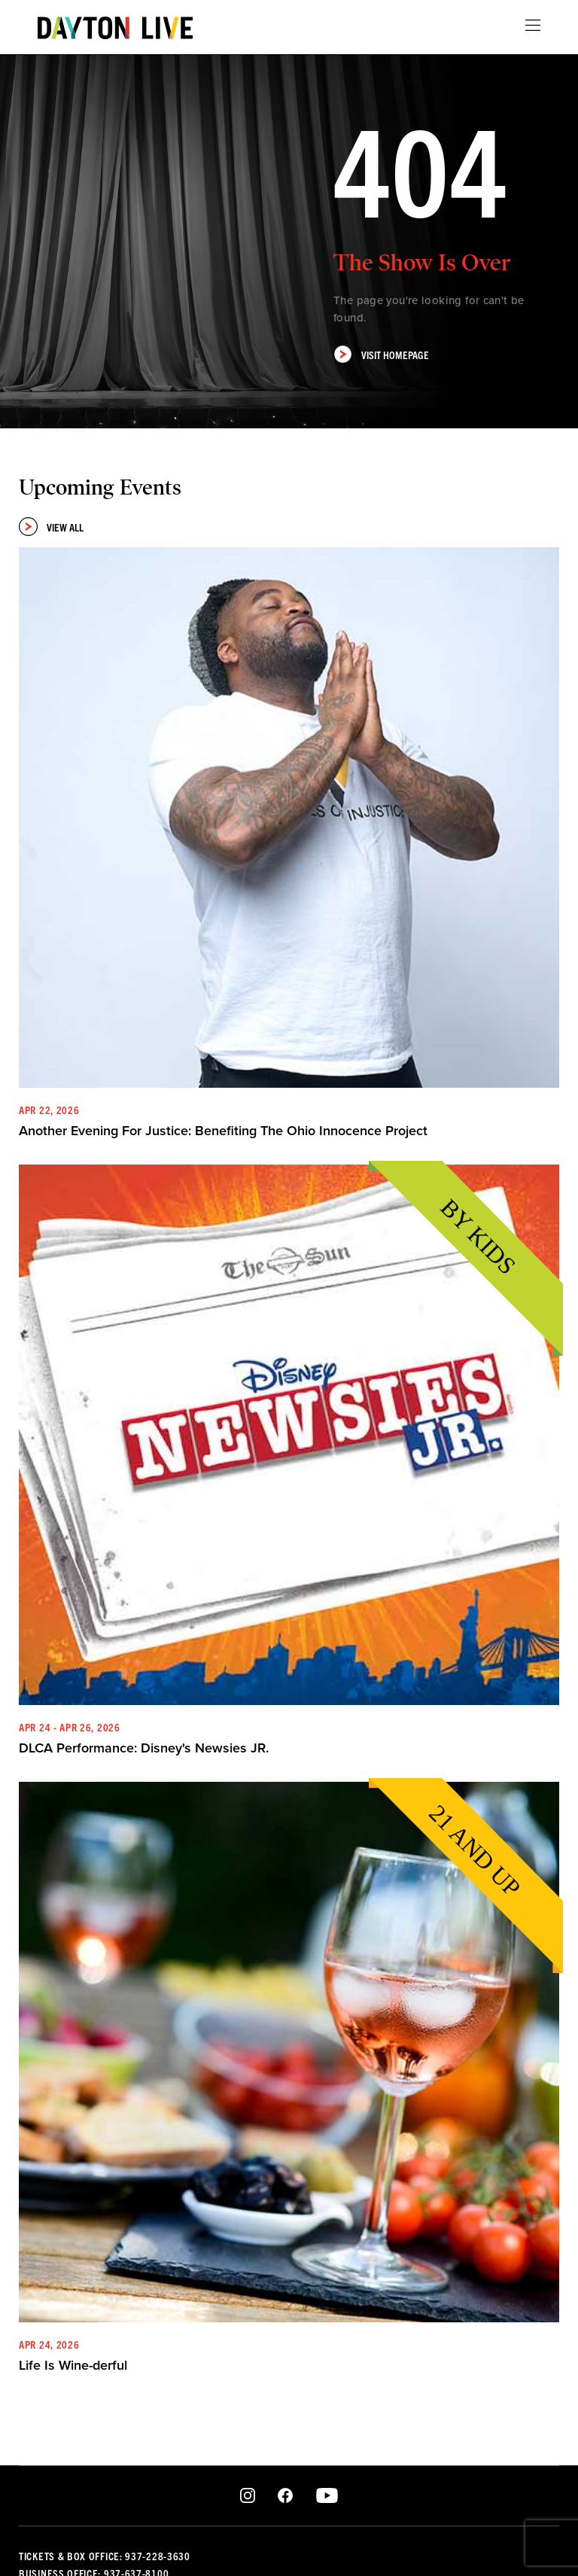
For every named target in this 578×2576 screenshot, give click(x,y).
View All (51, 526)
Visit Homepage (381, 354)
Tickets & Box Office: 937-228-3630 (104, 2555)
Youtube (327, 2496)
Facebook (285, 2496)
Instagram (248, 2496)
